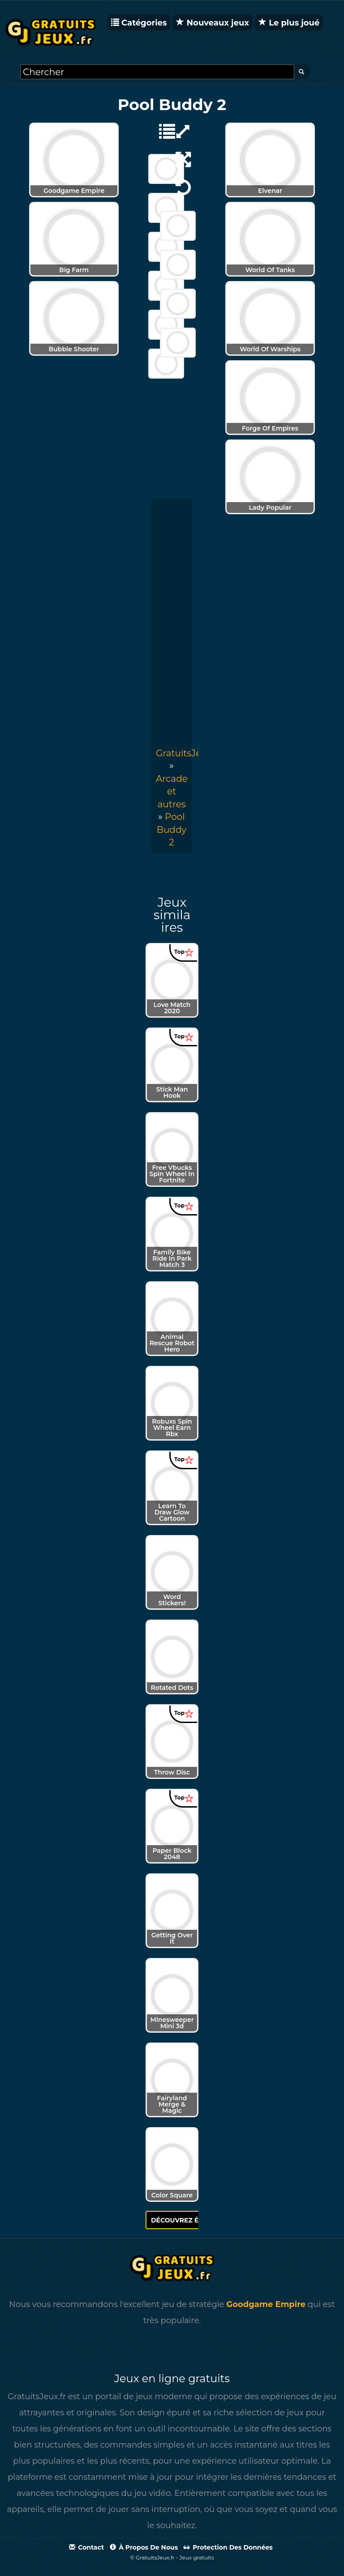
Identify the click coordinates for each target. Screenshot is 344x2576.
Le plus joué (288, 23)
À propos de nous (144, 2547)
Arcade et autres (172, 791)
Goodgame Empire (265, 2304)
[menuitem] (171, 829)
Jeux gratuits (197, 2557)
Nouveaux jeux (212, 23)
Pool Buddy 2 (171, 829)
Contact (86, 2547)
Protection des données (228, 2547)
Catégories (139, 23)
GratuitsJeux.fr (188, 753)
